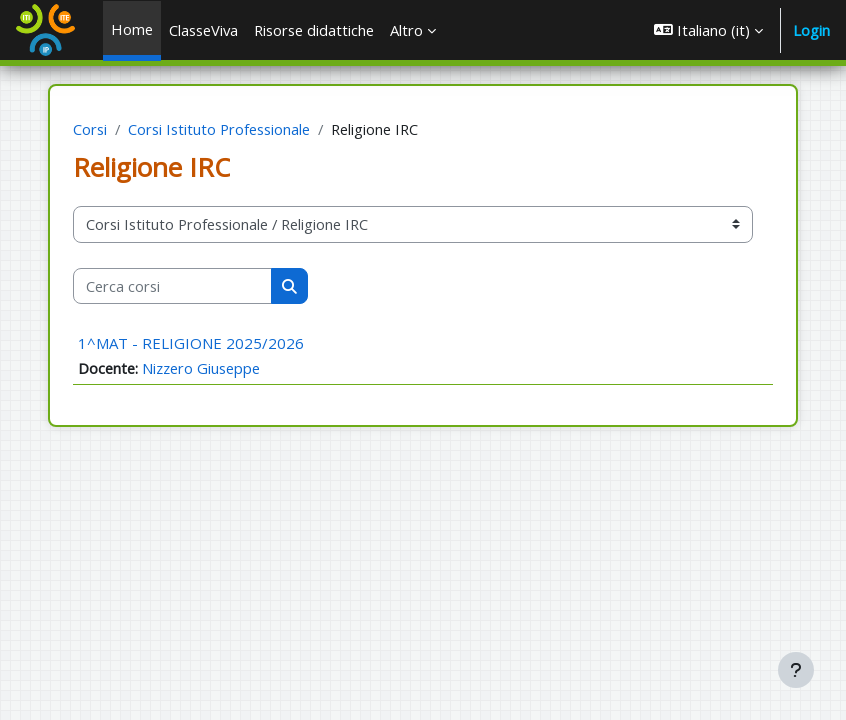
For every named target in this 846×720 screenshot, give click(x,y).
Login (811, 30)
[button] (708, 30)
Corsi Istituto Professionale (219, 129)
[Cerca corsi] (172, 286)
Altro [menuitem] (406, 30)
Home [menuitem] (132, 29)
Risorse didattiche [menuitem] (314, 30)
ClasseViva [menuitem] (203, 30)
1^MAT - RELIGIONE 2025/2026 (191, 343)
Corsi (90, 129)
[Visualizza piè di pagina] (796, 670)
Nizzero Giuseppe (201, 368)
